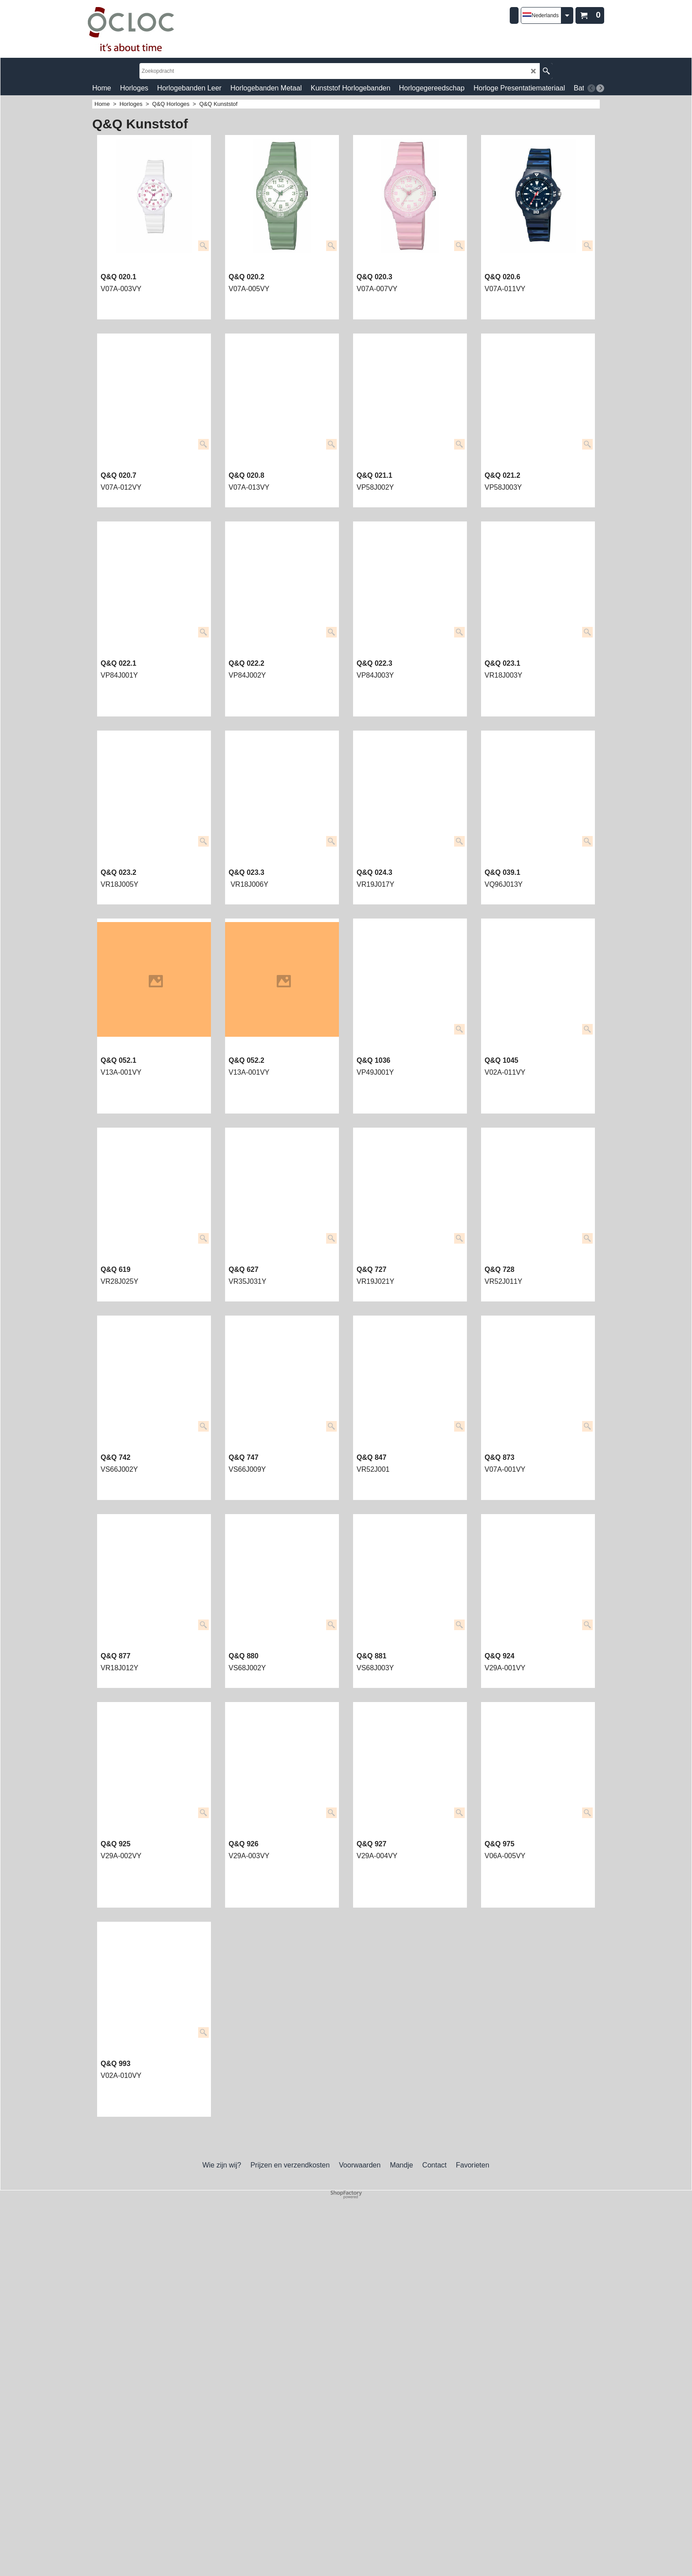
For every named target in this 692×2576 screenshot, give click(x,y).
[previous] (591, 88)
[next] (600, 88)
